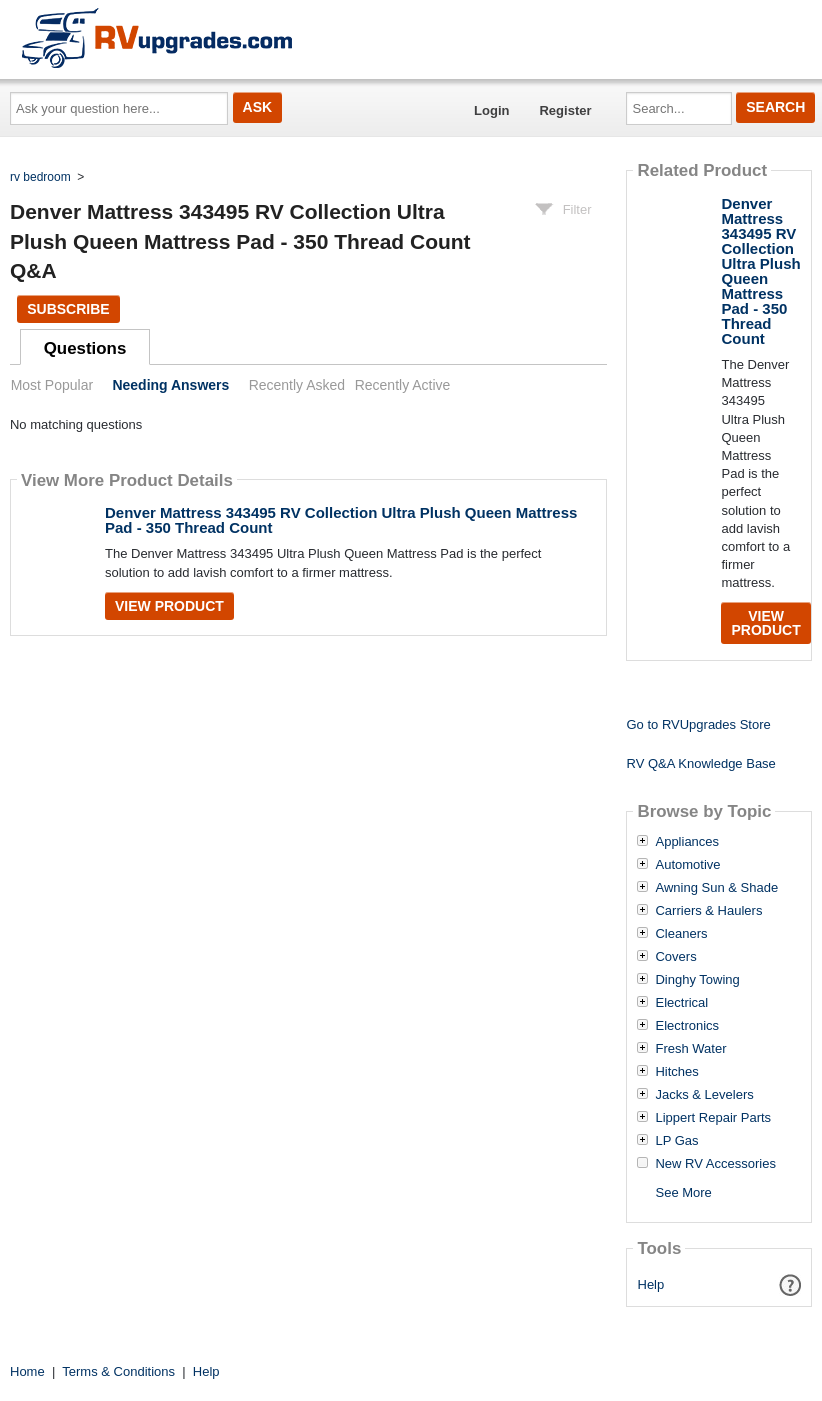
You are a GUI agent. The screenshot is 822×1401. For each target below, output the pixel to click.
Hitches (676, 1072)
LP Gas (676, 1141)
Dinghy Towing (697, 980)
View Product (169, 606)
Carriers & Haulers (708, 911)
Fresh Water (690, 1049)
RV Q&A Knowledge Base (700, 763)
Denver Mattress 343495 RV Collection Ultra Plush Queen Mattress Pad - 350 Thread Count (341, 520)
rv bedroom (40, 177)
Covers (675, 957)
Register (565, 110)
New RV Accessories (715, 1164)
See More (683, 1192)
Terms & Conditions (118, 1371)
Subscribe (68, 309)
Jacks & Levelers (704, 1095)
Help (651, 1284)
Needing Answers (170, 385)
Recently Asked (297, 385)
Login (491, 110)
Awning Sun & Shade (716, 888)
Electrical (681, 1003)
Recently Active (403, 385)
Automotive (687, 865)
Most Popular (52, 385)
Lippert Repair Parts (713, 1118)
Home (27, 1371)
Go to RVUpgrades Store (698, 724)
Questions (85, 348)
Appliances (687, 842)
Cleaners (681, 934)
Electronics (687, 1026)
